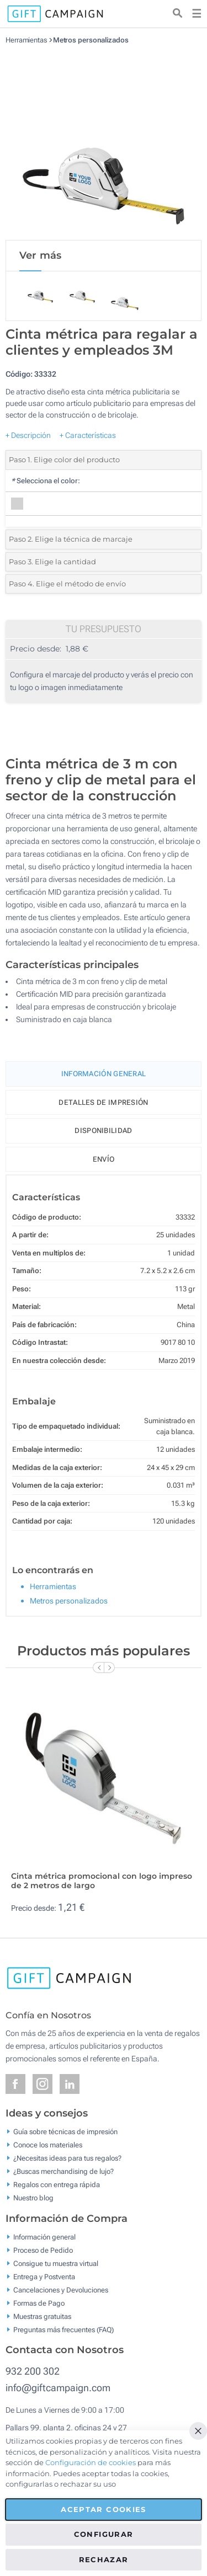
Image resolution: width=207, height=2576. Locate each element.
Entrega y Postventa (44, 2276)
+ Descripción (28, 435)
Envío (104, 1159)
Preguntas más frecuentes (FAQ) (63, 2329)
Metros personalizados (91, 40)
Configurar (104, 2534)
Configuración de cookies (90, 2462)
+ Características (88, 435)
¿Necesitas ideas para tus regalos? (67, 2158)
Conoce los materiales (47, 2145)
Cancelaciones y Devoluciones (60, 2289)
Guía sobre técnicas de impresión (65, 2132)
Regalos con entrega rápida (56, 2184)
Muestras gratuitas (42, 2316)
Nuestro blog (33, 2198)
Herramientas (26, 40)
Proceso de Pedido (43, 2250)
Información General (103, 1074)
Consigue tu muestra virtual (55, 2263)
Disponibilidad (103, 1130)
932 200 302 (33, 2371)
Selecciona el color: (45, 481)
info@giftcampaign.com (58, 2387)
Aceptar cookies (103, 2509)
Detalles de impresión (103, 1102)
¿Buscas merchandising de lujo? (63, 2171)
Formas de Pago (39, 2303)
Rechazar (104, 2559)
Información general (44, 2236)
